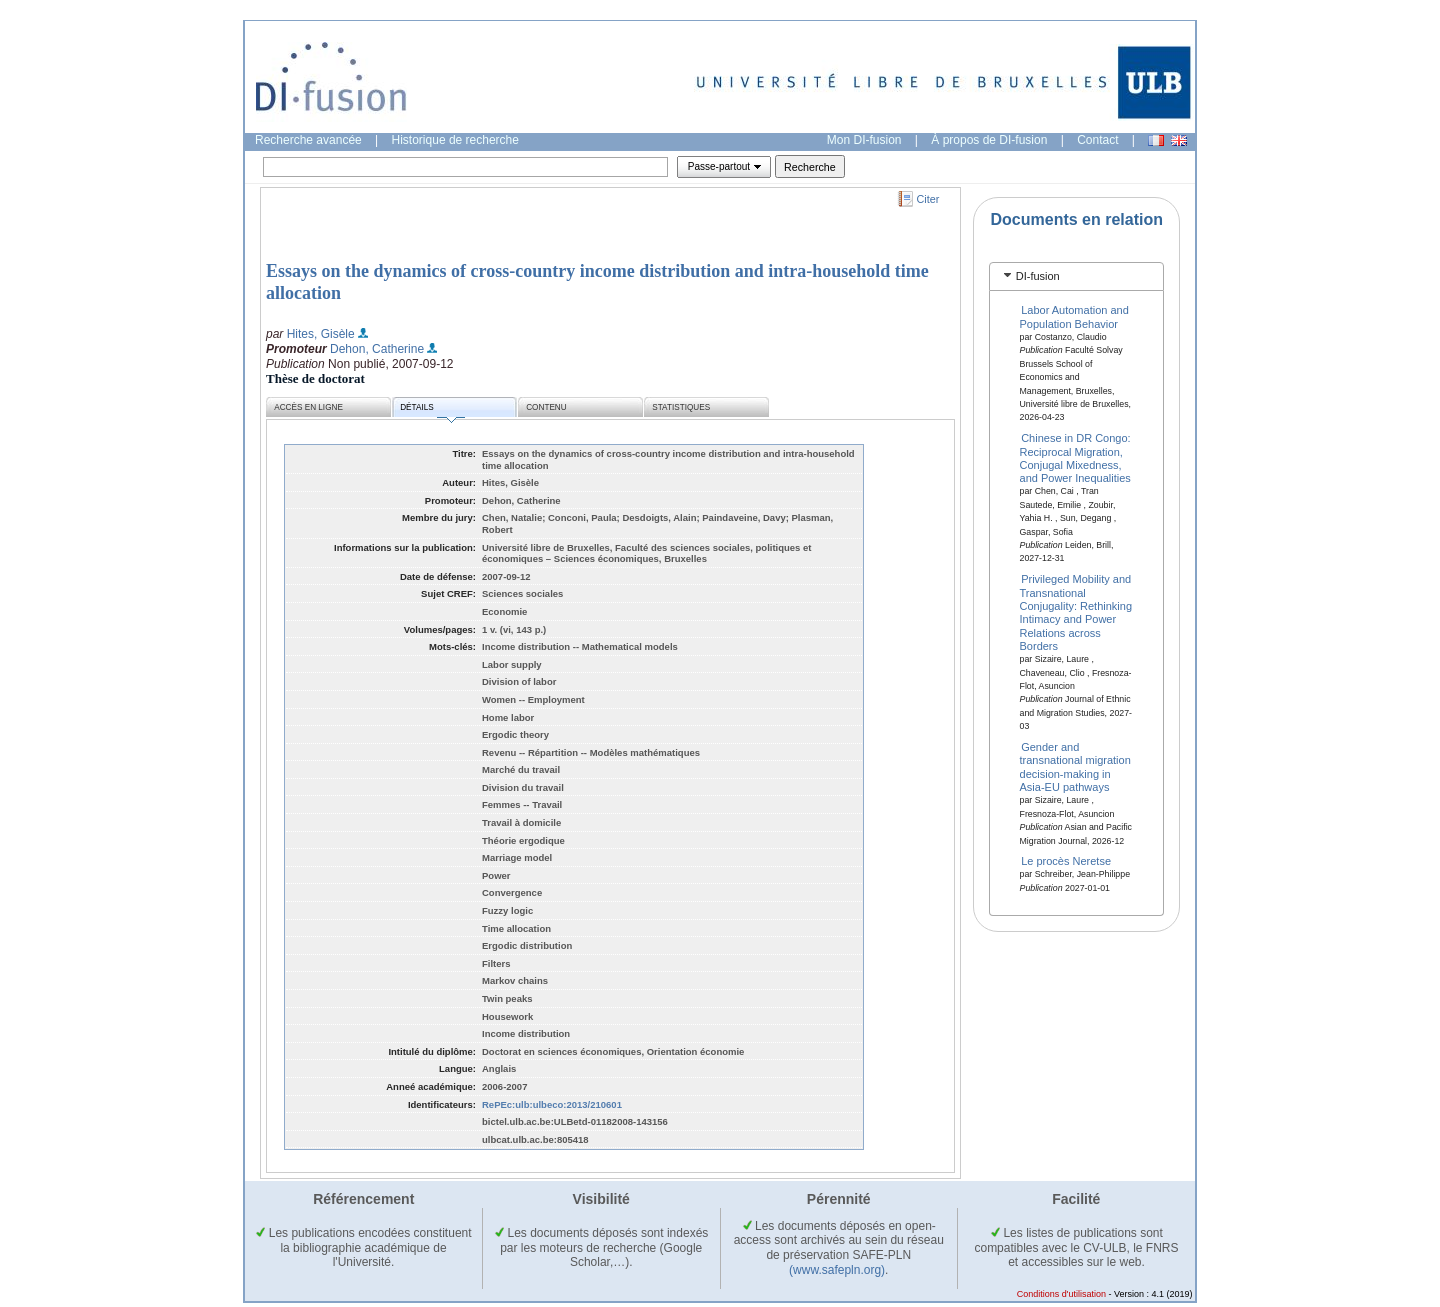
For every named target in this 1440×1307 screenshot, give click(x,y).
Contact (1097, 140)
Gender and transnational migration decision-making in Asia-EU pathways (1075, 767)
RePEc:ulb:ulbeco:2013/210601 (552, 1104)
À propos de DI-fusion (989, 140)
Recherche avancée (308, 140)
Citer (928, 199)
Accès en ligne (308, 407)
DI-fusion (1038, 276)
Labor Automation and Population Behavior (1074, 316)
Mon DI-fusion (864, 140)
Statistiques (681, 407)
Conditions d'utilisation (1061, 1294)
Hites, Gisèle (321, 334)
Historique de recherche (455, 140)
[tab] (1076, 276)
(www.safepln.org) (837, 1270)
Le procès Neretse (1066, 861)
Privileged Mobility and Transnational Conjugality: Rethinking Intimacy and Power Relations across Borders (1076, 612)
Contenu (546, 407)
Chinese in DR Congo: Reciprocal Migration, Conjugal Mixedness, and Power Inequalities (1075, 458)
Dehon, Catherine (377, 349)
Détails (432, 410)
